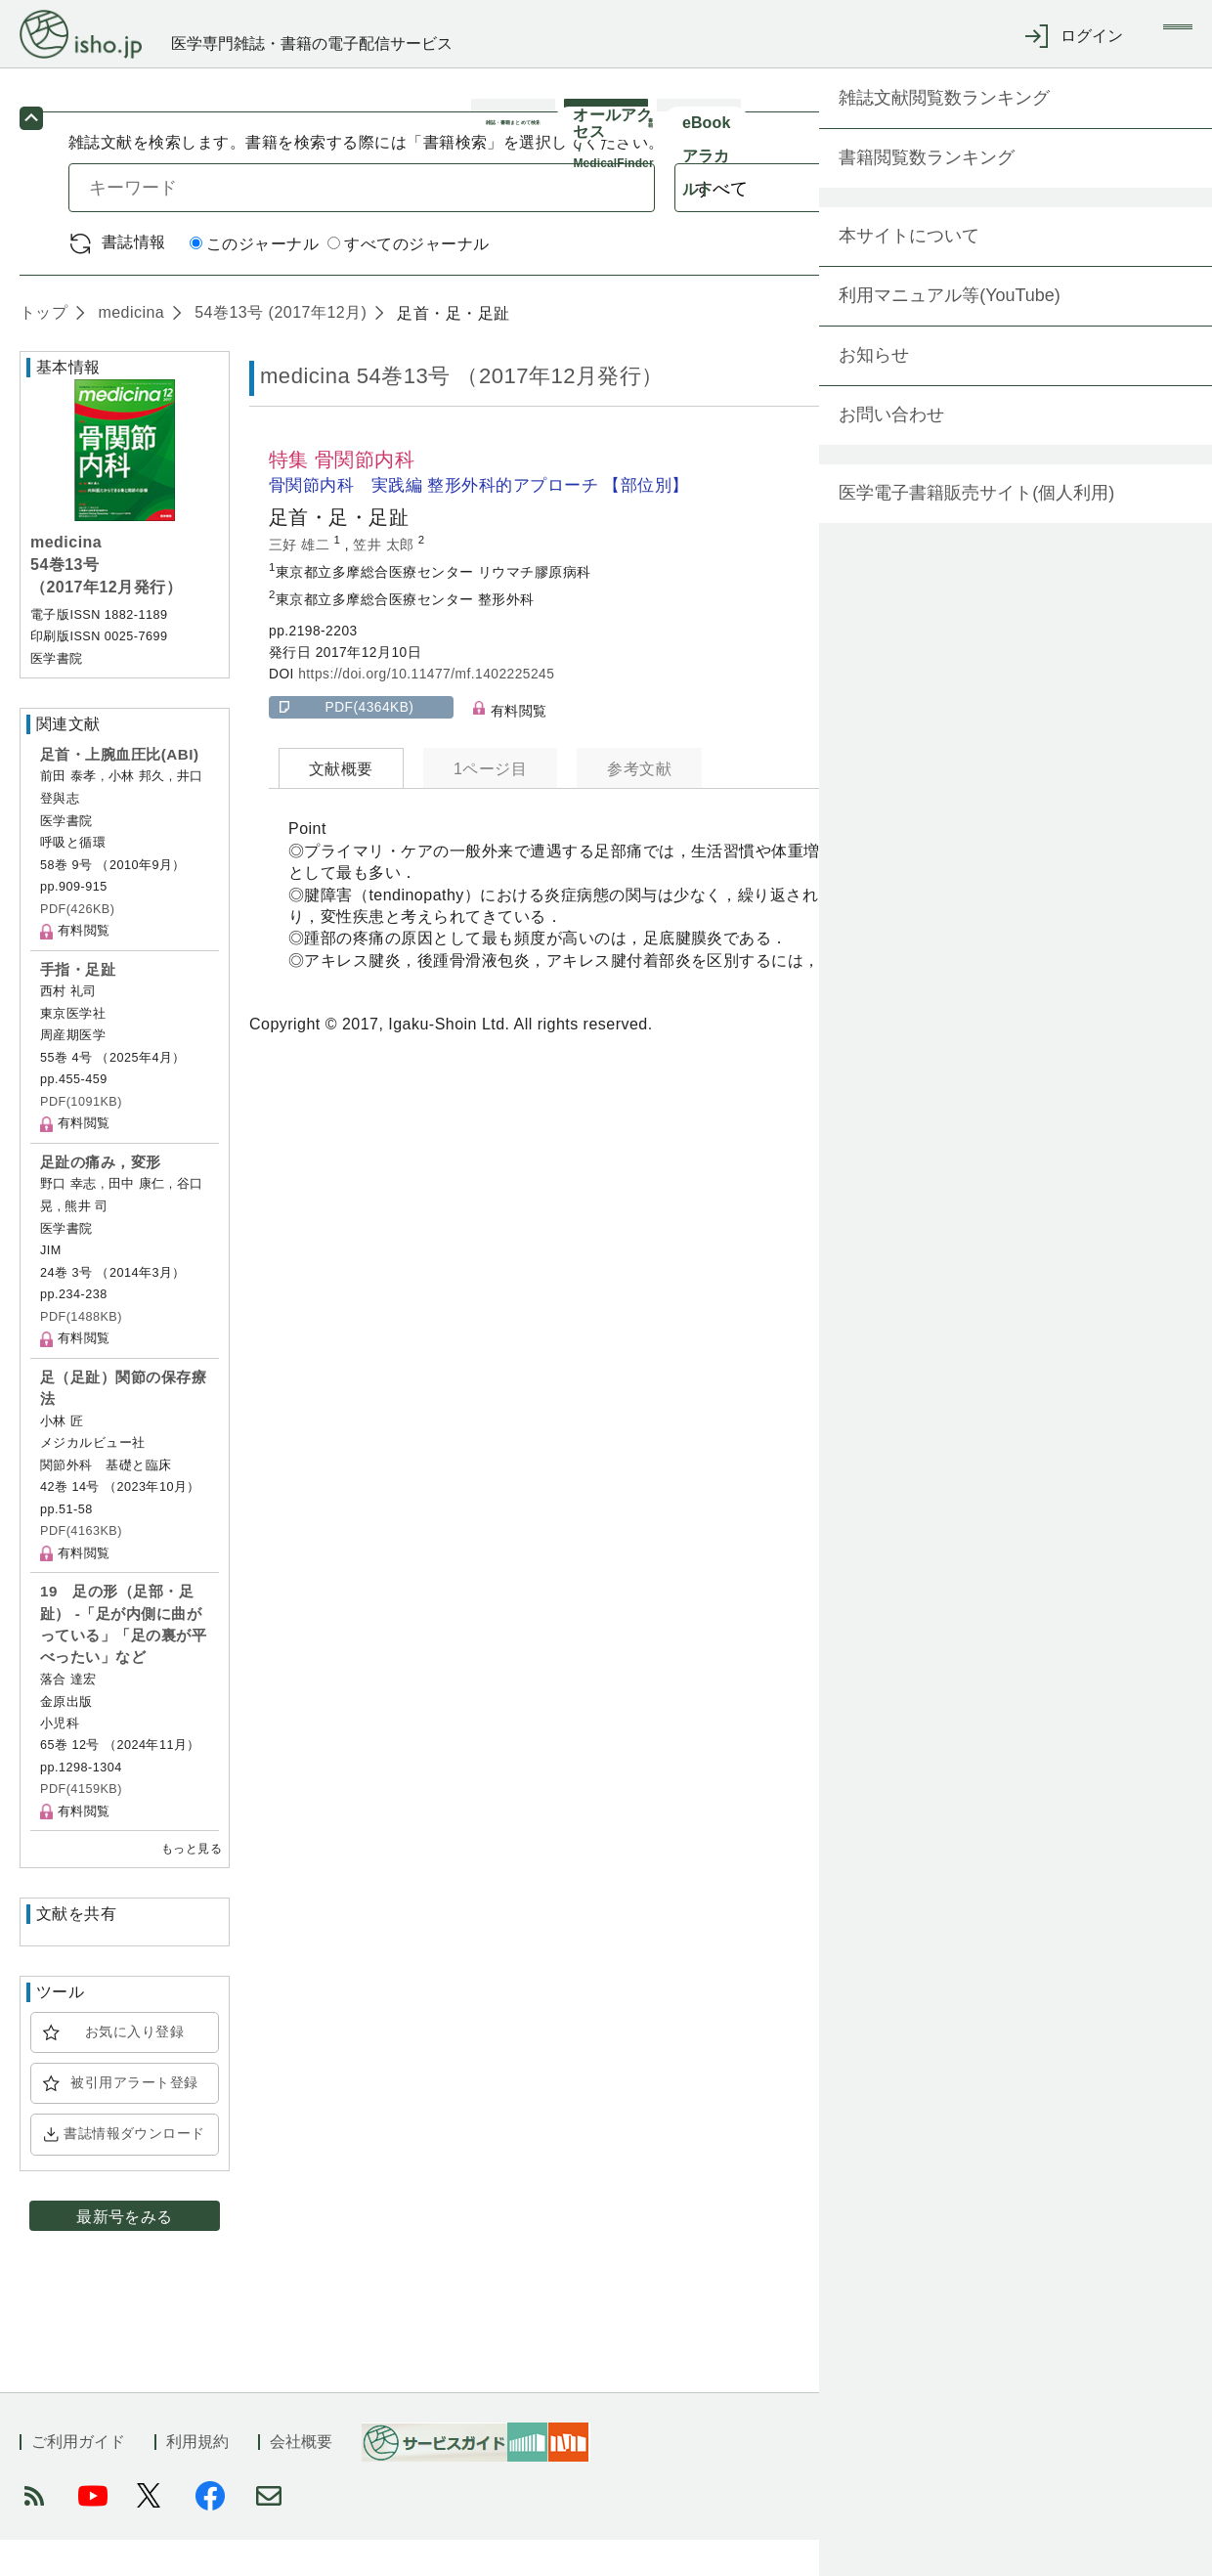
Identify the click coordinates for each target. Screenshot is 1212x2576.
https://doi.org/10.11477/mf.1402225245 (426, 710)
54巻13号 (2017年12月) (278, 348)
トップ (43, 348)
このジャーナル (254, 280)
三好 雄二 (301, 580)
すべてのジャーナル (408, 280)
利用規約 (197, 2477)
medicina (128, 348)
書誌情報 (134, 278)
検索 (1063, 223)
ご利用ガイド (78, 2477)
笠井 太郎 (385, 580)
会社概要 (301, 2477)
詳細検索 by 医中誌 (1074, 279)
